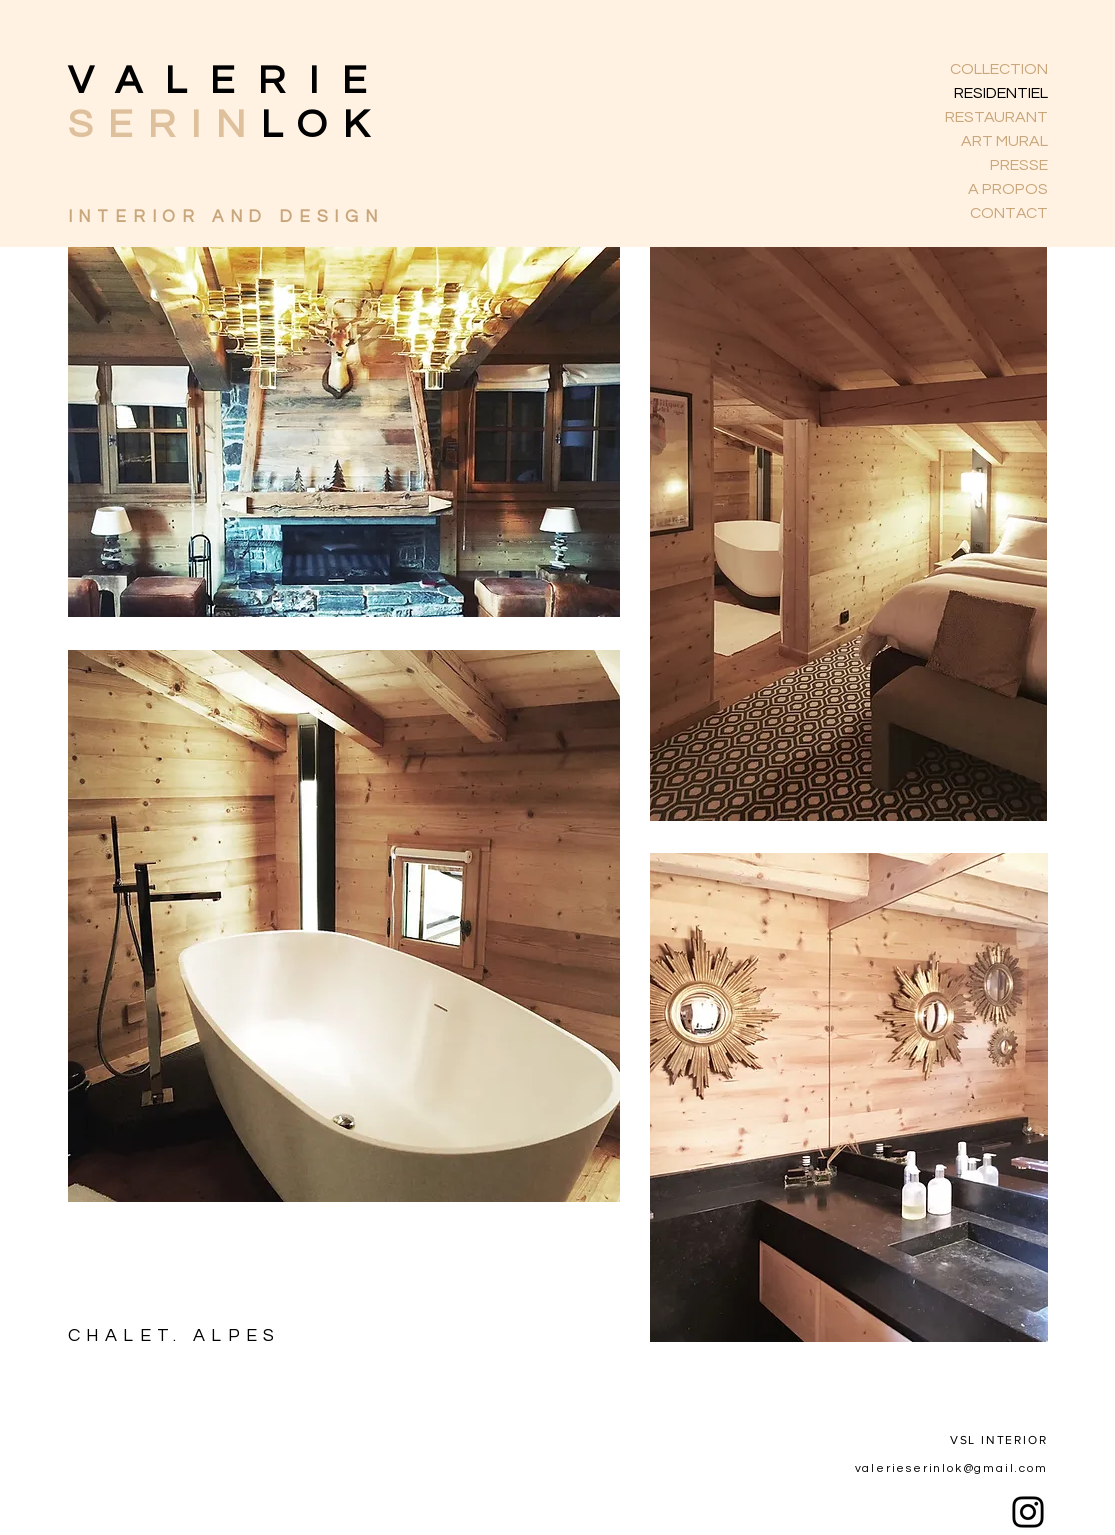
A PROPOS (1008, 189)
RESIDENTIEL (1001, 93)
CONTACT (1009, 213)
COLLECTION (999, 69)
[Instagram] (1028, 1512)
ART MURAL (1004, 141)
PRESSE (1019, 165)
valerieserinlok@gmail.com (951, 1468)
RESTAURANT (996, 117)
